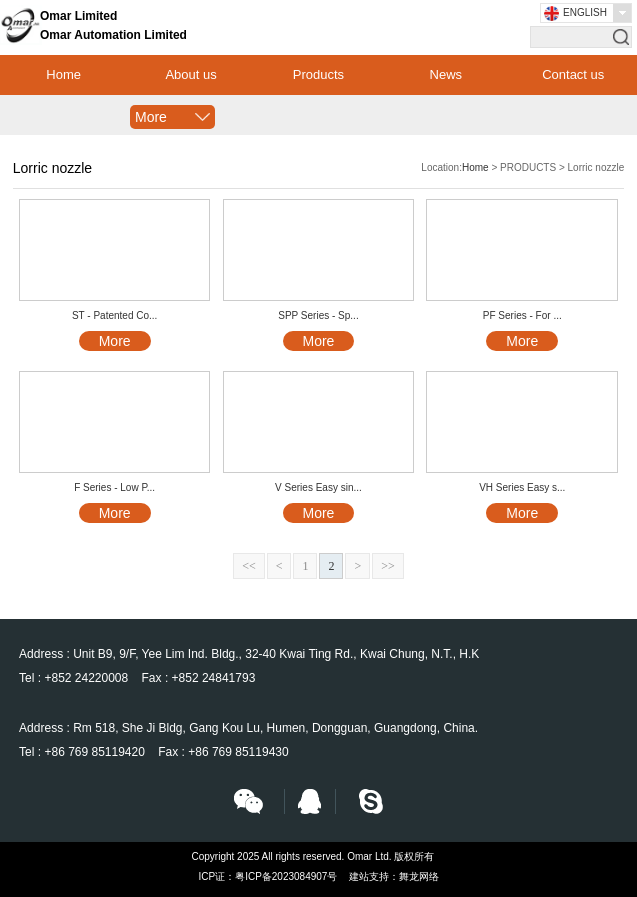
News (446, 74)
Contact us (573, 74)
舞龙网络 (419, 876)
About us (190, 74)
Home (63, 74)
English (585, 12)
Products (318, 74)
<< (249, 566)
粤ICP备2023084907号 (286, 876)
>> (388, 566)
